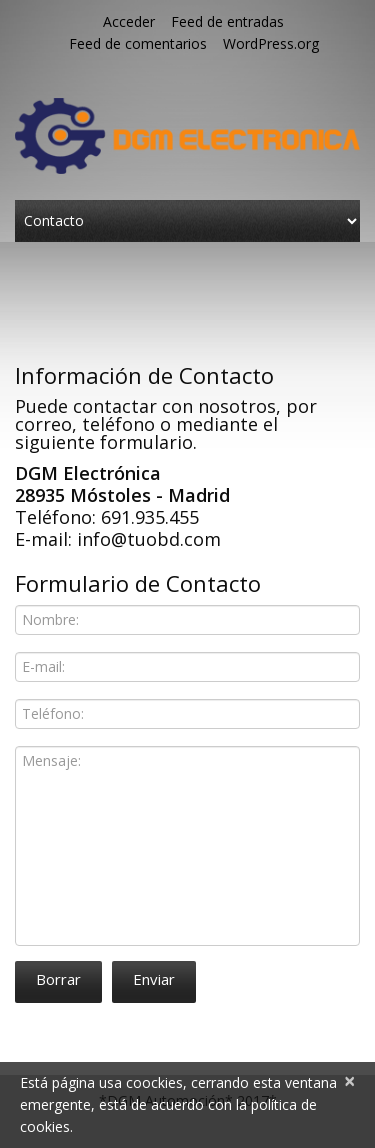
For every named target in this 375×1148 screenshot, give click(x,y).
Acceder (129, 21)
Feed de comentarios (138, 43)
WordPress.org (271, 43)
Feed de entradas (227, 21)
